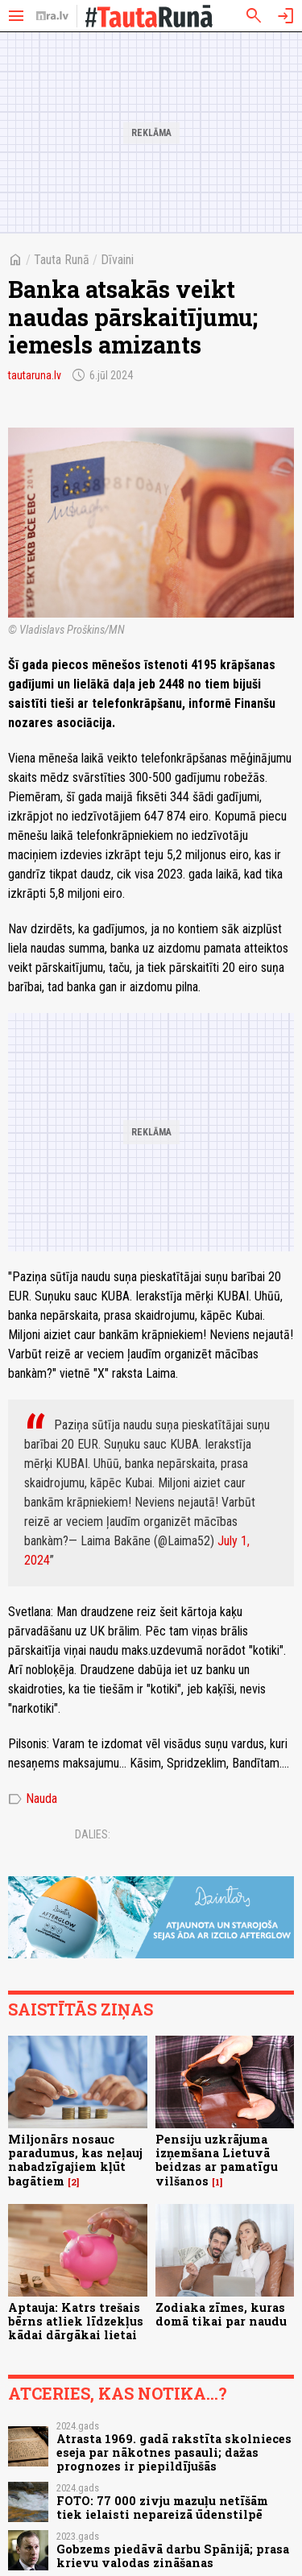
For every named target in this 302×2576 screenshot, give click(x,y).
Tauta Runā (61, 259)
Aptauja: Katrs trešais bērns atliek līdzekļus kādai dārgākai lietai (75, 2321)
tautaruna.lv (34, 375)
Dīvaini (117, 259)
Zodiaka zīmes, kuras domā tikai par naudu (221, 2314)
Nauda (32, 1799)
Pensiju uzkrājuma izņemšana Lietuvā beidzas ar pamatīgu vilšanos (216, 2160)
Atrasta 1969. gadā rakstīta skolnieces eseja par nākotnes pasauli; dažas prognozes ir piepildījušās (174, 2453)
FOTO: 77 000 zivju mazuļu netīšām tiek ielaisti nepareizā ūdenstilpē (162, 2507)
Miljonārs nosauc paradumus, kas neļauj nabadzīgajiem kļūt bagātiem (75, 2160)
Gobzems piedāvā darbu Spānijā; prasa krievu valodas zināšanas (172, 2555)
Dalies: (92, 1834)
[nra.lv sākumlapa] (52, 16)
